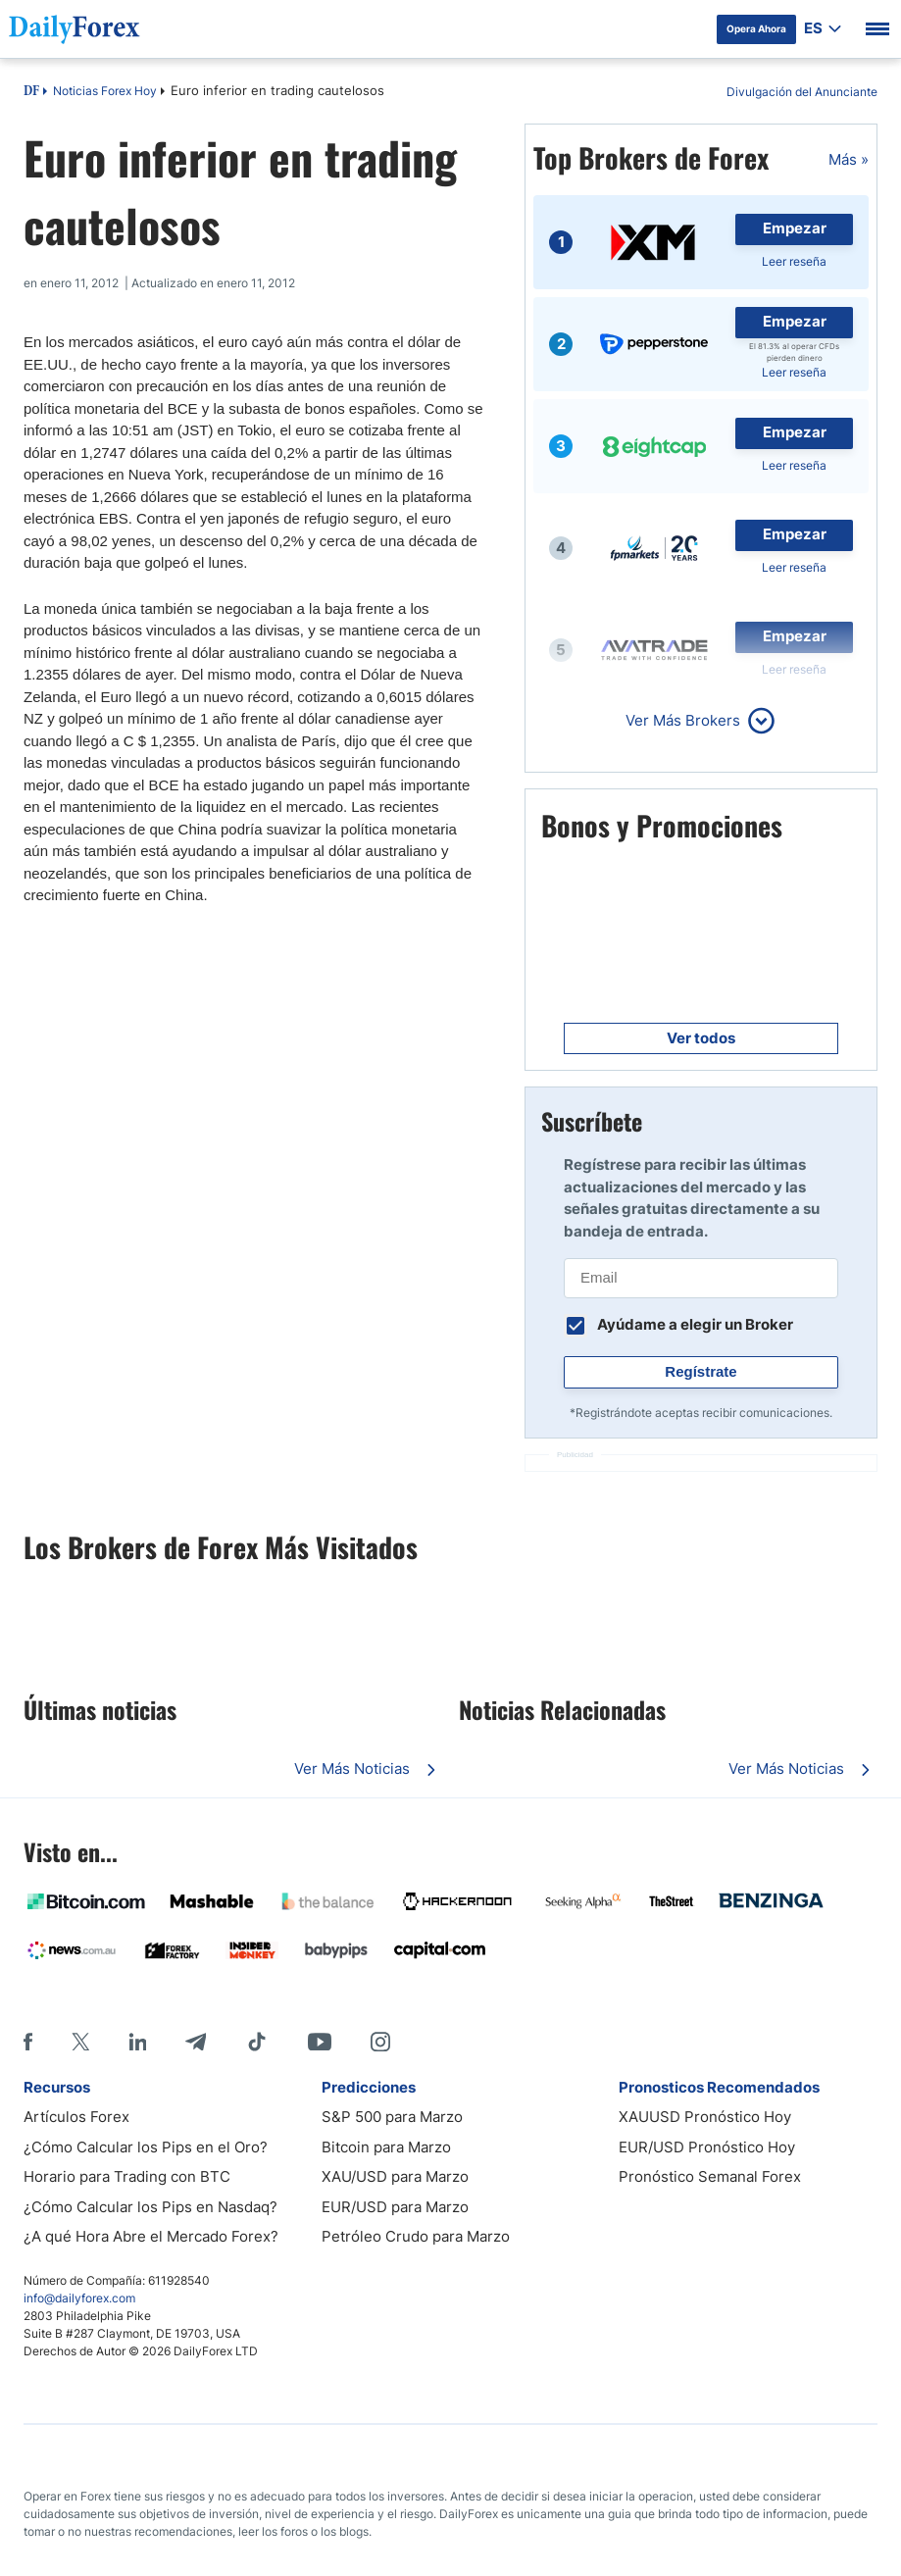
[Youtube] (319, 2041)
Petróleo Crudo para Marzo (416, 2236)
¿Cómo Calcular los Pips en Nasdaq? (150, 2206)
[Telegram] (195, 2041)
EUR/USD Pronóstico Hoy (707, 2147)
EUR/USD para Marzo (395, 2206)
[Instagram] (380, 2041)
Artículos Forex (76, 2116)
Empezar (794, 228)
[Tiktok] (257, 2041)
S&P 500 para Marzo (392, 2116)
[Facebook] (28, 2041)
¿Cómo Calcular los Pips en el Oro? (146, 2147)
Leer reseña (794, 261)
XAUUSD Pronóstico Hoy (705, 2116)
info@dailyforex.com (79, 2298)
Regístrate (700, 1371)
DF (31, 92)
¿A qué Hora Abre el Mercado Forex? (151, 2236)
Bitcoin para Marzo (386, 2147)
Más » (848, 159)
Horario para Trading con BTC (127, 2176)
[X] (80, 2041)
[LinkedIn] (137, 2041)
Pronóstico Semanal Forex (710, 2176)
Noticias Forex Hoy (105, 90)
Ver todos (701, 1038)
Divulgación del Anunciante (801, 91)
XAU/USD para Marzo (395, 2176)
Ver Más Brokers (683, 720)
